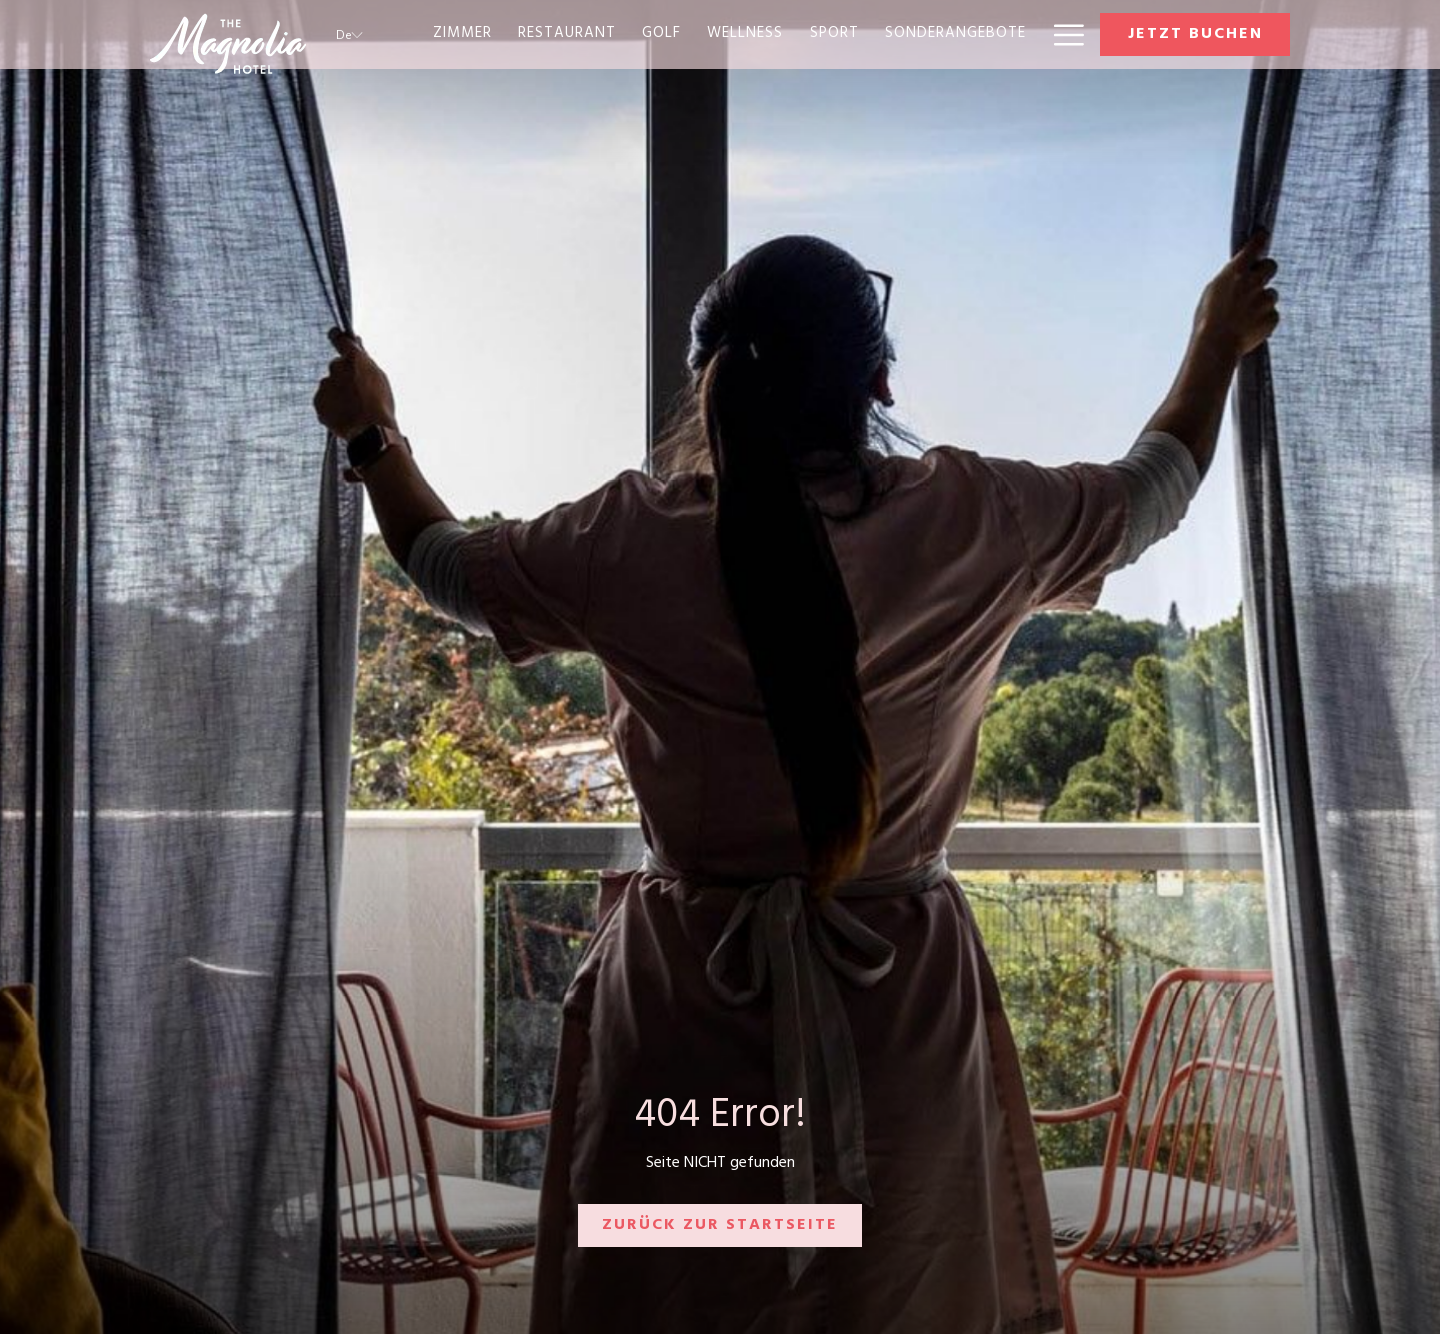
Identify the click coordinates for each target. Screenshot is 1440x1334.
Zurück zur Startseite (720, 1226)
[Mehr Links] (1061, 34)
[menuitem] (462, 34)
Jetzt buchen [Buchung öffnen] (1195, 35)
